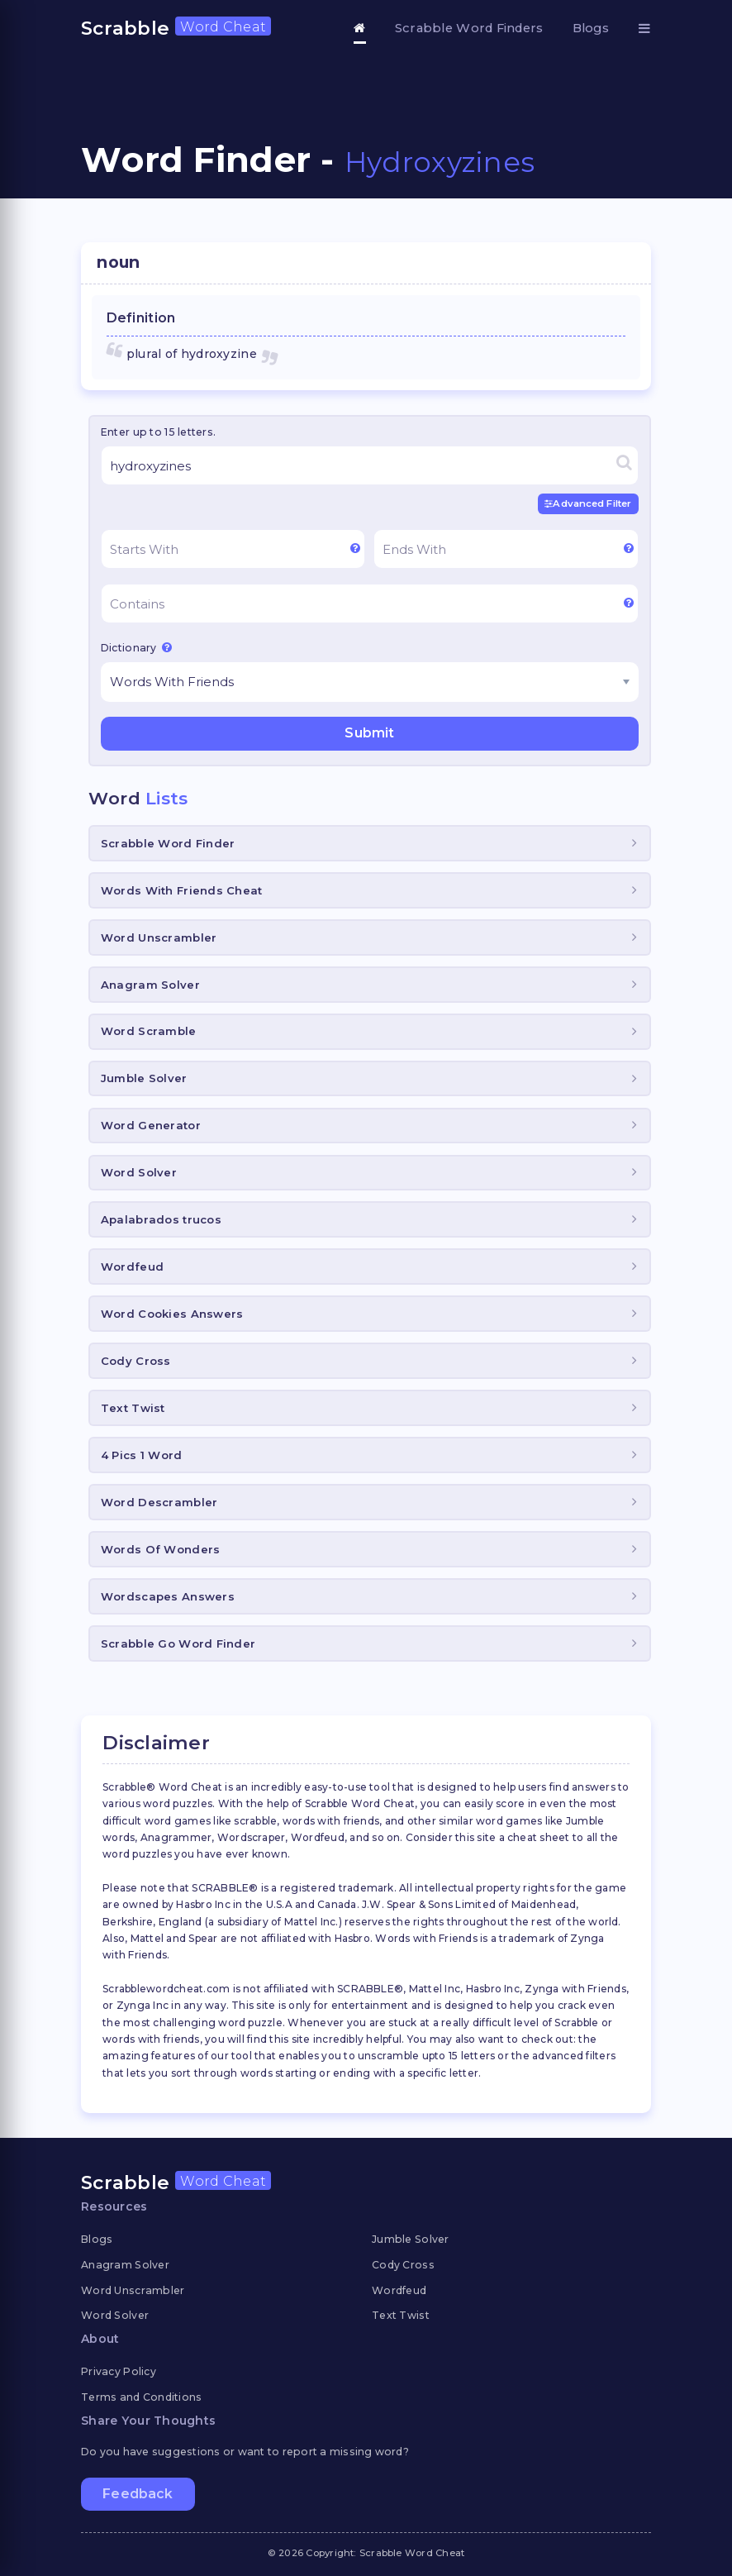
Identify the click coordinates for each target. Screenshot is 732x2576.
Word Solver (139, 1172)
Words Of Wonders (160, 1549)
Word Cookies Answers (172, 1313)
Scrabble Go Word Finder (178, 1643)
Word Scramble (149, 1031)
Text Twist (133, 1407)
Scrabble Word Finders (469, 28)
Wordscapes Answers (168, 1596)
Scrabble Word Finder (168, 843)
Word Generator (151, 1125)
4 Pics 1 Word (142, 1455)
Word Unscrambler (158, 937)
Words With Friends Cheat (182, 890)
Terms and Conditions (141, 2397)
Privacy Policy (118, 2371)
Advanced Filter (587, 503)
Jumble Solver (144, 1078)
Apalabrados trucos (161, 1219)
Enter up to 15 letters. (158, 432)
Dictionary (136, 647)
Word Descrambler (159, 1502)
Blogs (591, 28)
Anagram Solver (150, 984)
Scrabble (176, 28)
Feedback (137, 2494)
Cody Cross (136, 1360)
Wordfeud (132, 1266)
